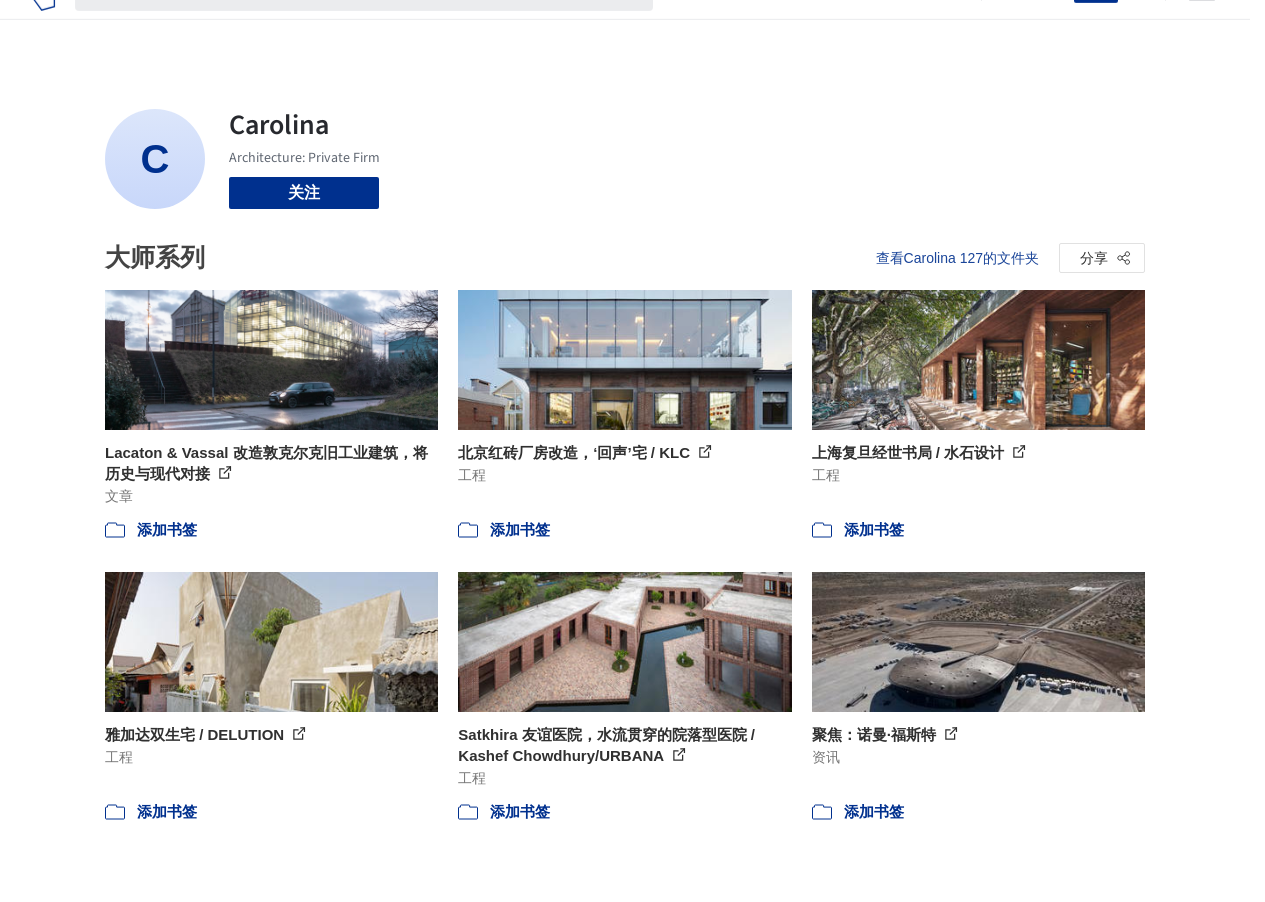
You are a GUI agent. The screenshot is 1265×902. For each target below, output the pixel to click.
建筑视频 (929, 28)
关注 (304, 192)
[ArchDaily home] (43, 28)
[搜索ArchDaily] (380, 28)
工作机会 (849, 28)
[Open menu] (1202, 28)
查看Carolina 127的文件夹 (957, 258)
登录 (1046, 28)
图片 (737, 28)
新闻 (785, 28)
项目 (689, 28)
